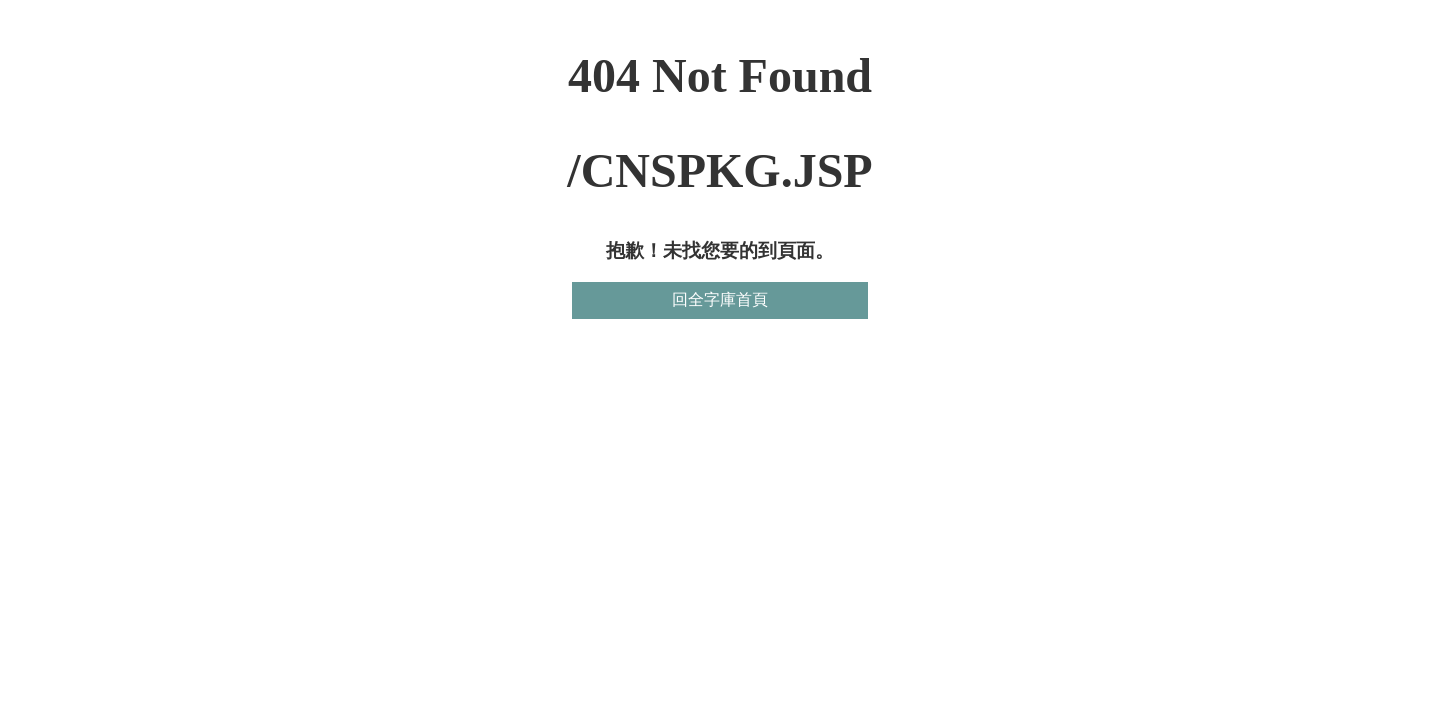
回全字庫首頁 (720, 299)
